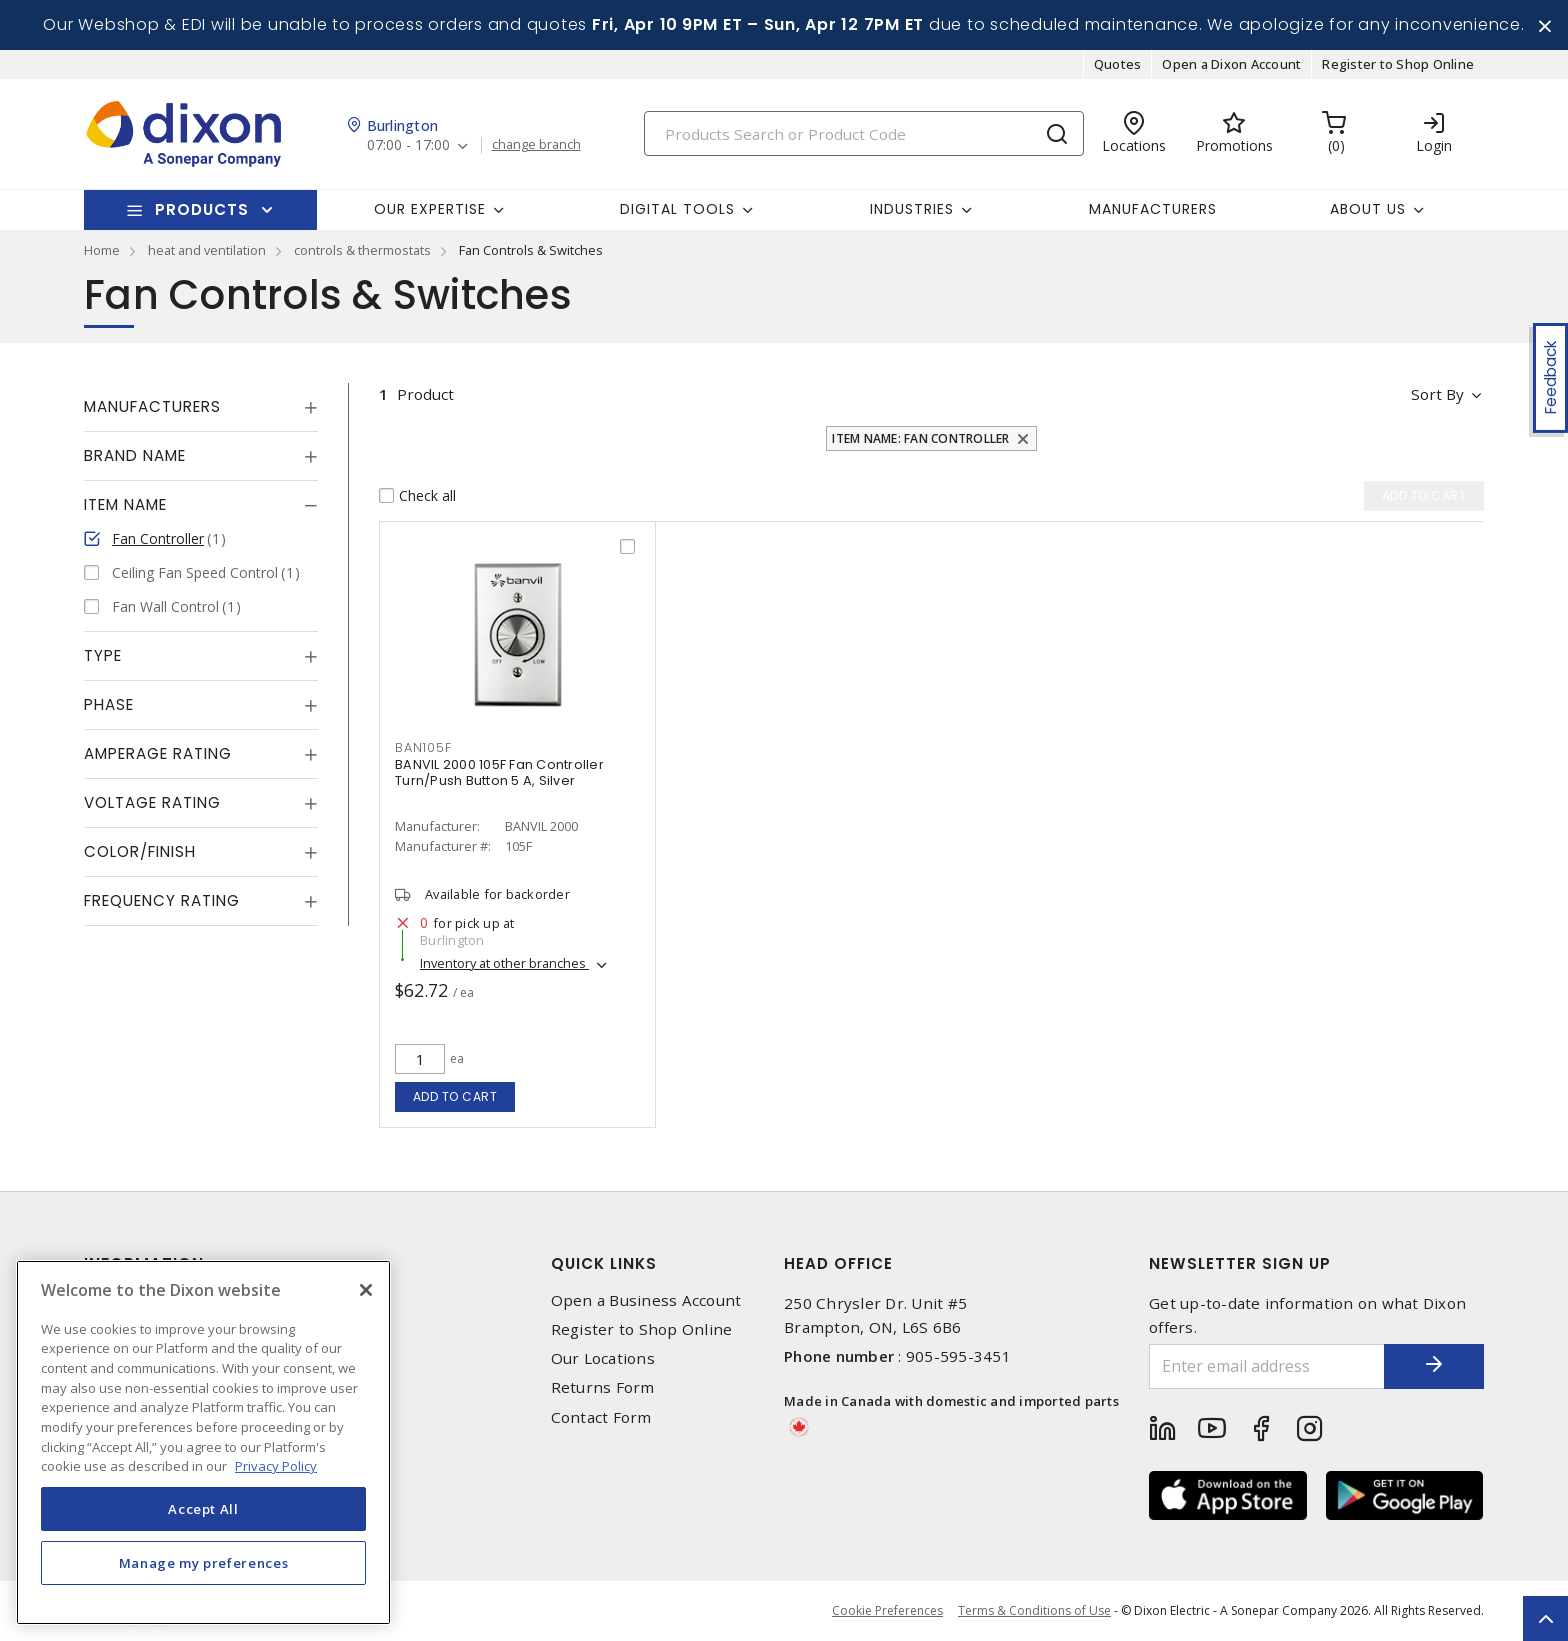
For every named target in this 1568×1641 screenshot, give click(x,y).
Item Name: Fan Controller (920, 438)
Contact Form (601, 1417)
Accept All (203, 1509)
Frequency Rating (162, 900)
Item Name (125, 504)
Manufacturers (1153, 209)
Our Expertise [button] (430, 209)
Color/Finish (140, 851)
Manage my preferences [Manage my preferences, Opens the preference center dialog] (204, 1563)
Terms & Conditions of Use (1034, 1610)
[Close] (366, 1290)
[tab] (201, 407)
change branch (536, 145)
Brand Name (135, 455)
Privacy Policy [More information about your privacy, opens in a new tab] (276, 1466)
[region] (203, 1442)
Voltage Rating (152, 802)
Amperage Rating (158, 753)
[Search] (864, 133)
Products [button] (202, 209)
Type (103, 655)
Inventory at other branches (504, 963)
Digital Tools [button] (677, 209)
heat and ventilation (207, 250)
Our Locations (603, 1358)
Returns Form (603, 1387)
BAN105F (423, 747)
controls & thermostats (362, 250)
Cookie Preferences (887, 1611)
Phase (109, 704)
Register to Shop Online (1398, 64)
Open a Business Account (646, 1300)
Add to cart (455, 1096)
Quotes (1118, 64)
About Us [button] (1368, 209)
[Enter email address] (1267, 1366)
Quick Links (604, 1263)
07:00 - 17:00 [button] (408, 145)
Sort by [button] (1437, 394)
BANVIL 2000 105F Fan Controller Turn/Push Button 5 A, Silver (499, 772)
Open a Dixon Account (1231, 64)
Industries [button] (912, 209)
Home (102, 250)
